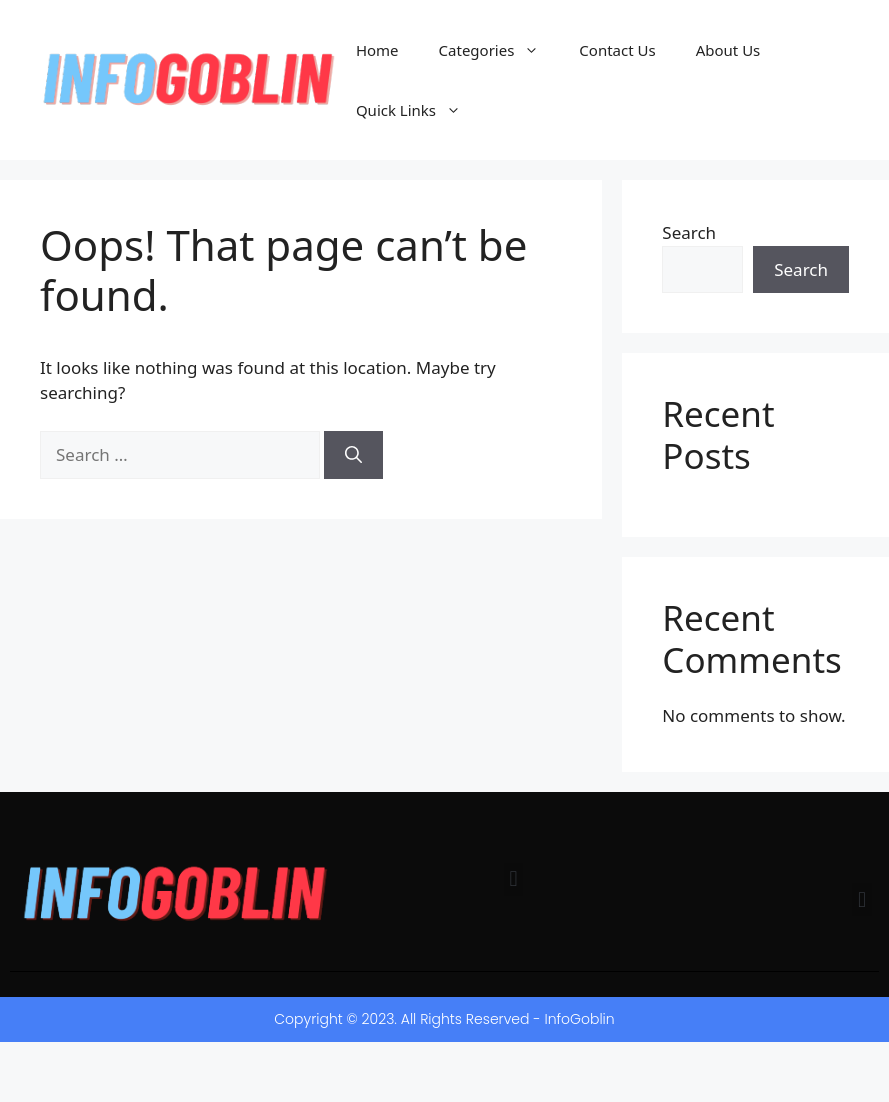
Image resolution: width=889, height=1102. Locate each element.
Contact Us (617, 50)
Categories (499, 50)
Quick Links (418, 110)
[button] (513, 879)
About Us (728, 50)
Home (377, 50)
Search (689, 232)
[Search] (353, 455)
